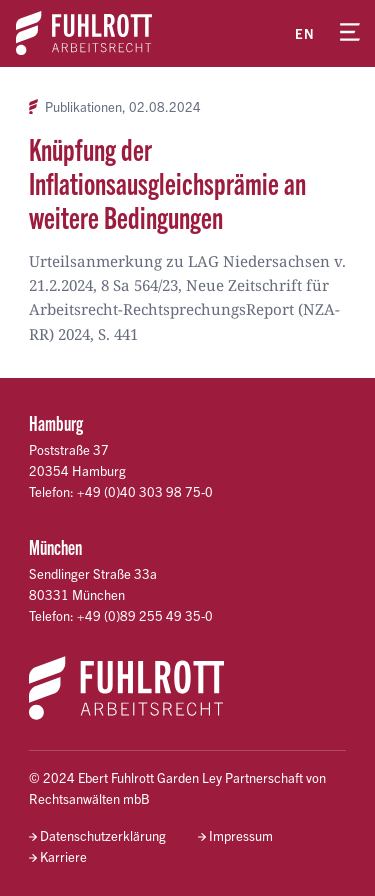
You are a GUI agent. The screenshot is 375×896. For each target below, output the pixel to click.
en (305, 33)
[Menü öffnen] (350, 33)
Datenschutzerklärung (103, 835)
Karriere (63, 856)
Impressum (241, 835)
